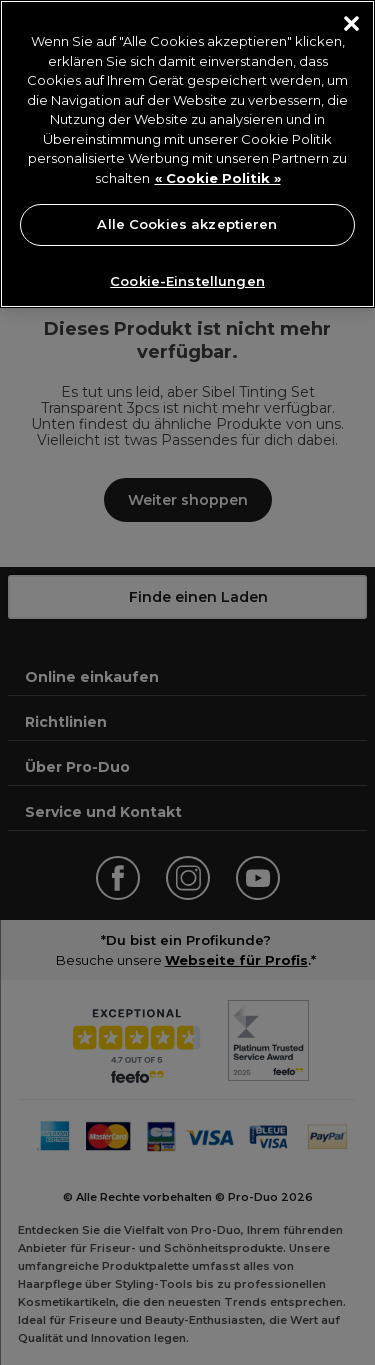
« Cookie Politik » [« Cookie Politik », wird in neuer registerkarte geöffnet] (218, 178)
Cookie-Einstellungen (187, 281)
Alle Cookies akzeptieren (187, 224)
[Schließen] (351, 23)
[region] (187, 154)
